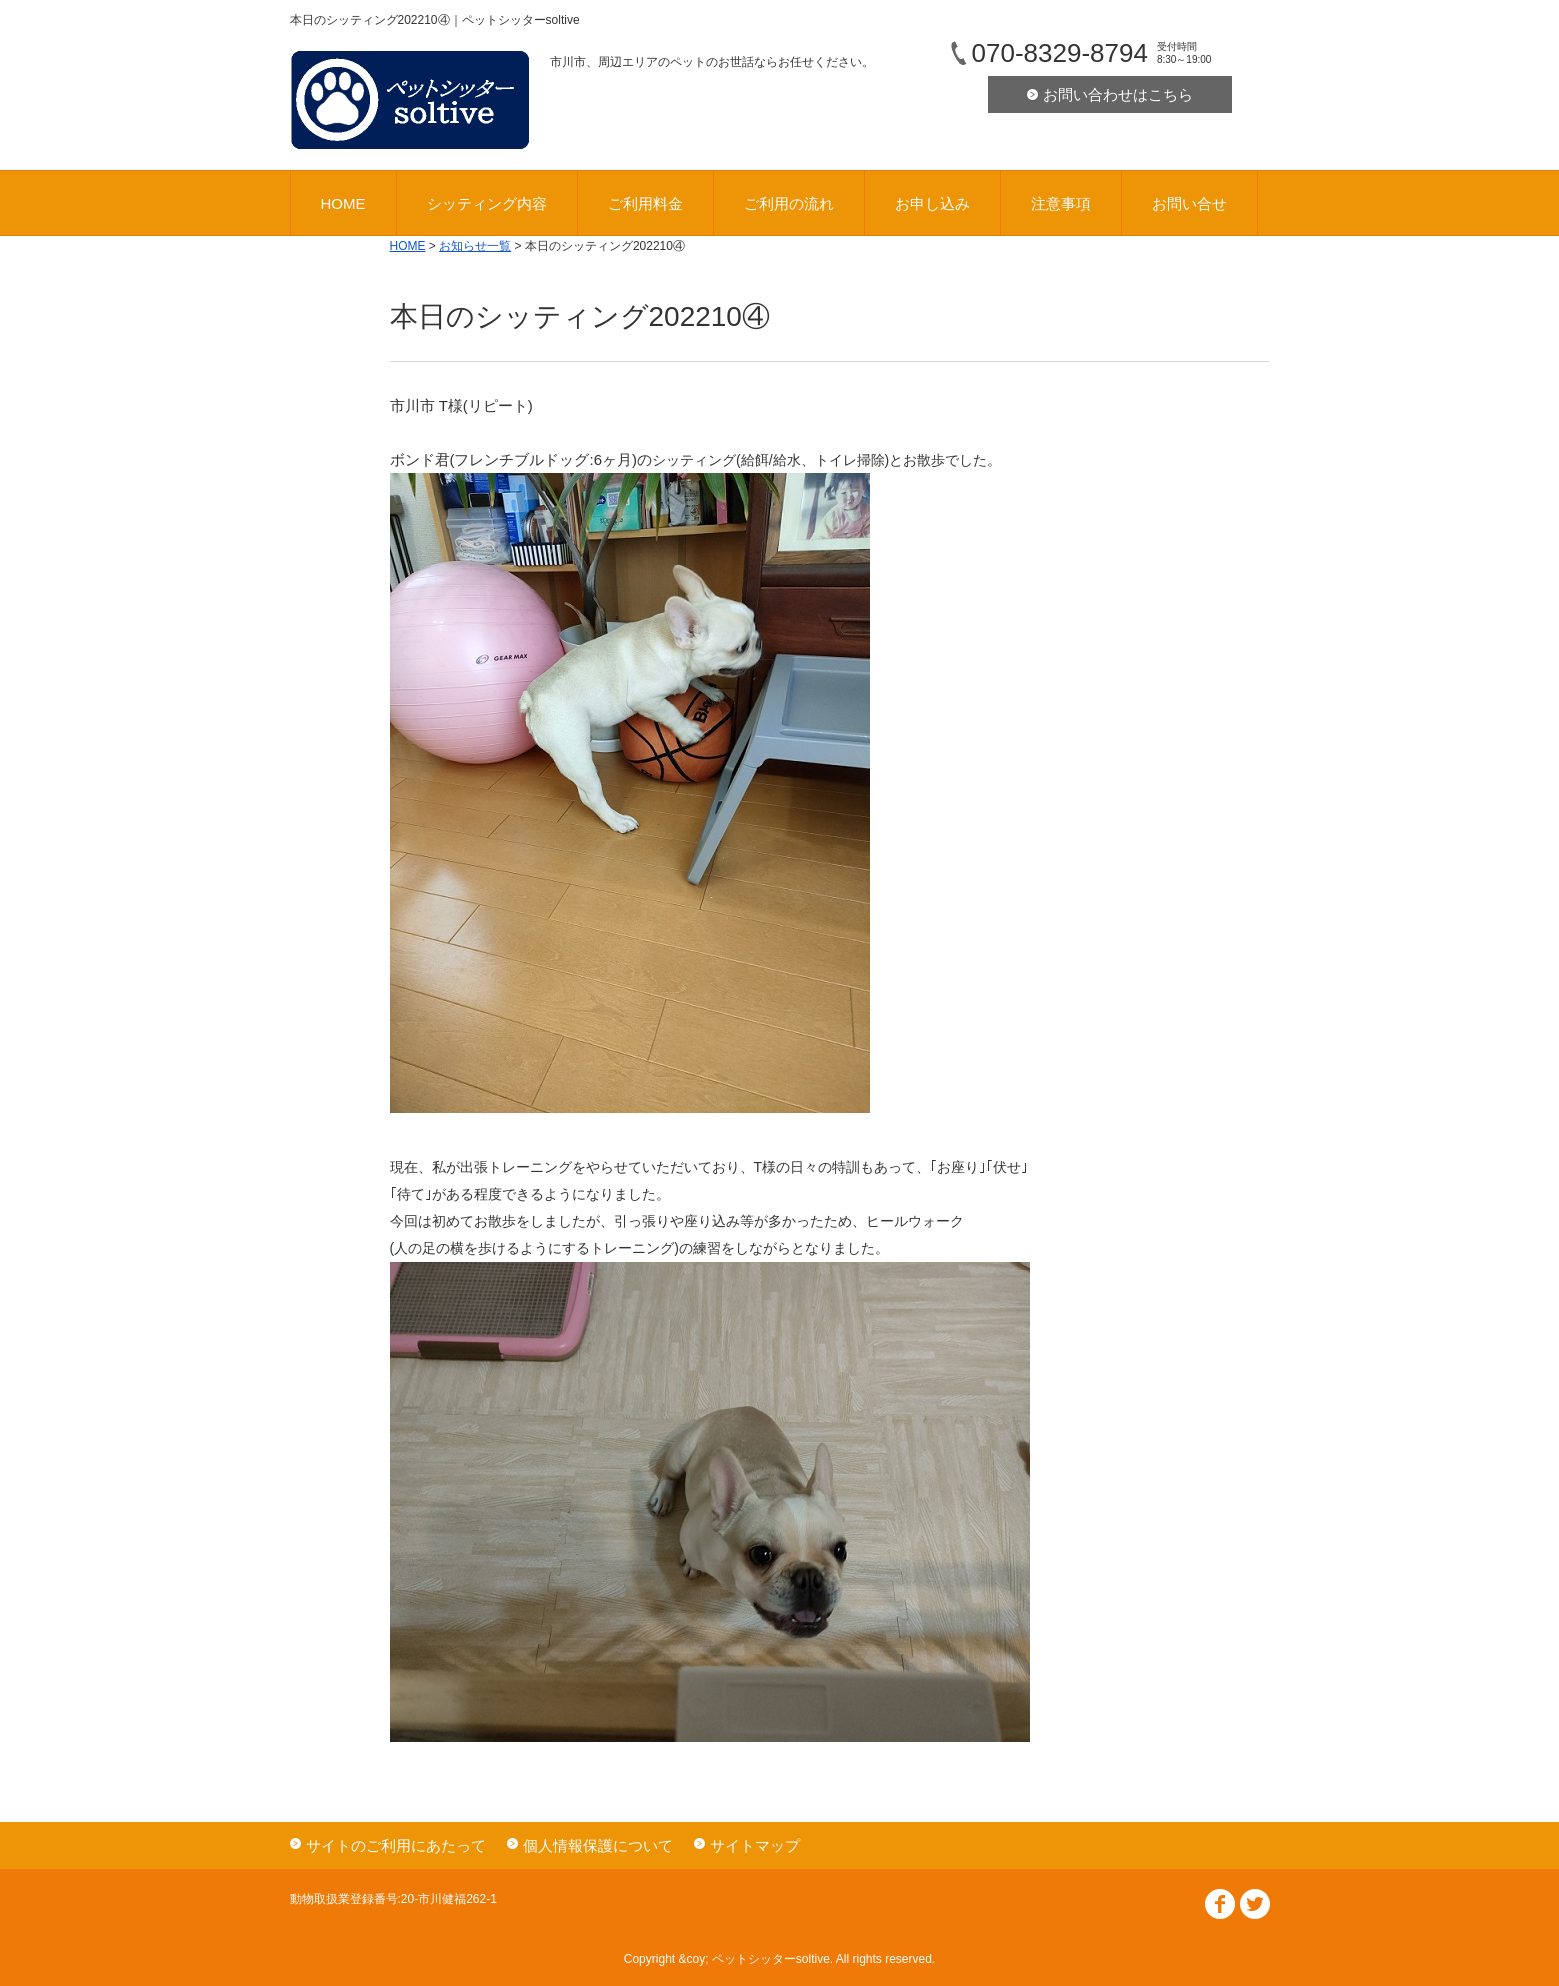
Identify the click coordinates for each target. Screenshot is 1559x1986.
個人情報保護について (598, 1845)
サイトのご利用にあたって (396, 1845)
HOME (343, 203)
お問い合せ (1189, 203)
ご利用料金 (645, 203)
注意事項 (1061, 203)
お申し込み (932, 203)
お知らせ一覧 (475, 246)
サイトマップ (755, 1845)
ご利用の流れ (789, 203)
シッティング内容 (487, 203)
